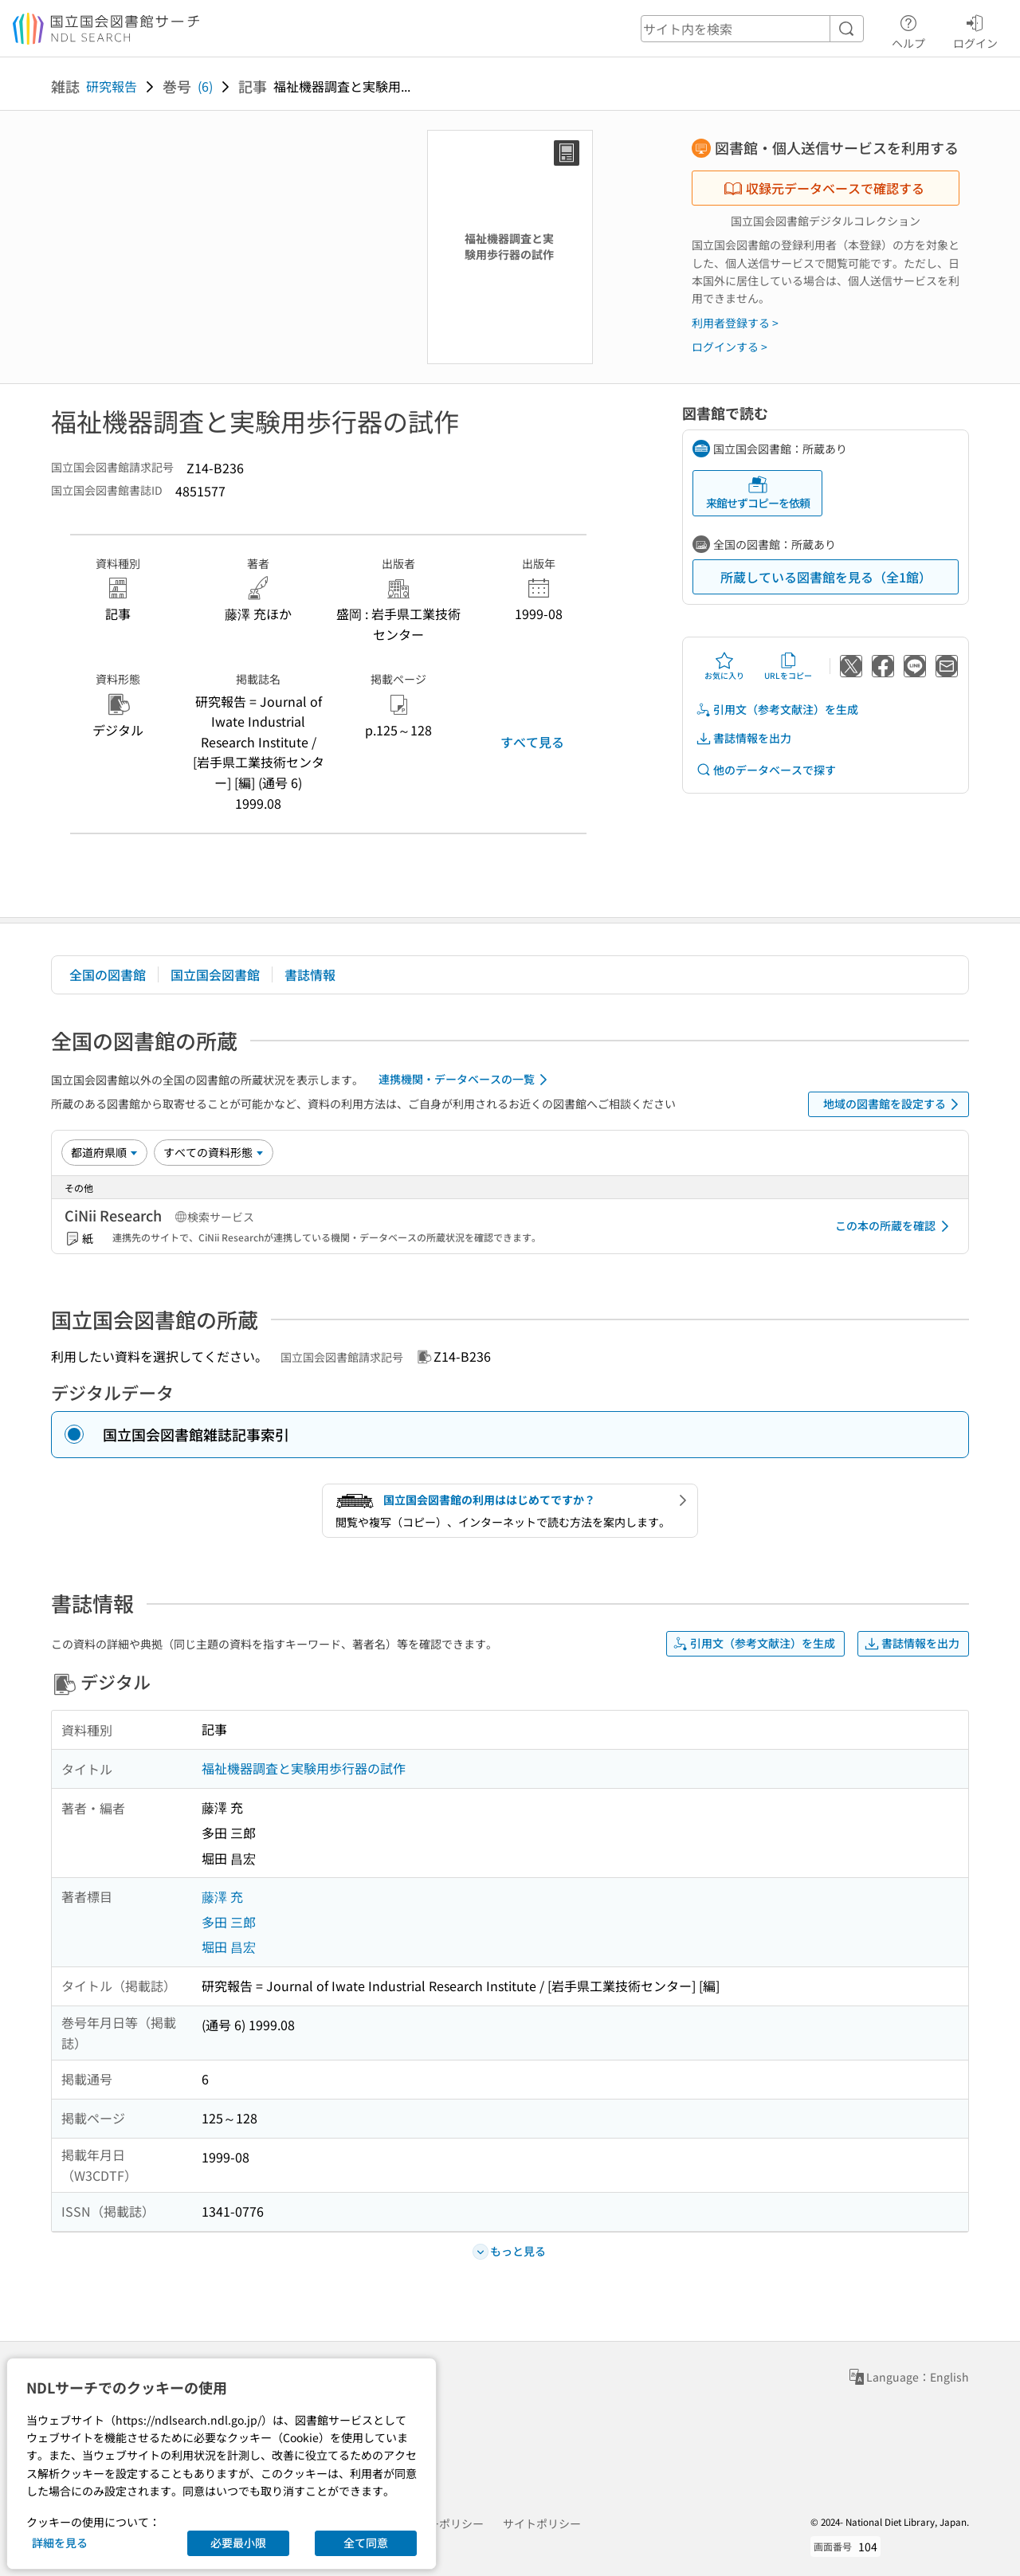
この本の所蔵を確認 (895, 1226)
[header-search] (752, 28)
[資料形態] (213, 1152)
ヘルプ (908, 29)
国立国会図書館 (215, 974)
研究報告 (111, 86)
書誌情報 (309, 974)
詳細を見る (60, 2543)
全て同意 (365, 2543)
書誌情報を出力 (743, 738)
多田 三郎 (229, 1921)
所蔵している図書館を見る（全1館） (826, 576)
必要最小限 (238, 2543)
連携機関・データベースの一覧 (466, 1079)
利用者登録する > (735, 323)
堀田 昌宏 (229, 1946)
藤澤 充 (222, 1896)
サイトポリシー (542, 2523)
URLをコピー (788, 666)
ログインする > (729, 347)
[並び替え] (104, 1152)
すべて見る (532, 741)
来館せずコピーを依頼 (758, 493)
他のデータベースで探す (766, 770)
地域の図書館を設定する (893, 1104)
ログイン (975, 29)
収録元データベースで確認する (824, 188)
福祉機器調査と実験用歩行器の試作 (304, 1768)
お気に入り (724, 666)
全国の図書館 (107, 974)
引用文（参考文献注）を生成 (777, 709)
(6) (205, 86)
